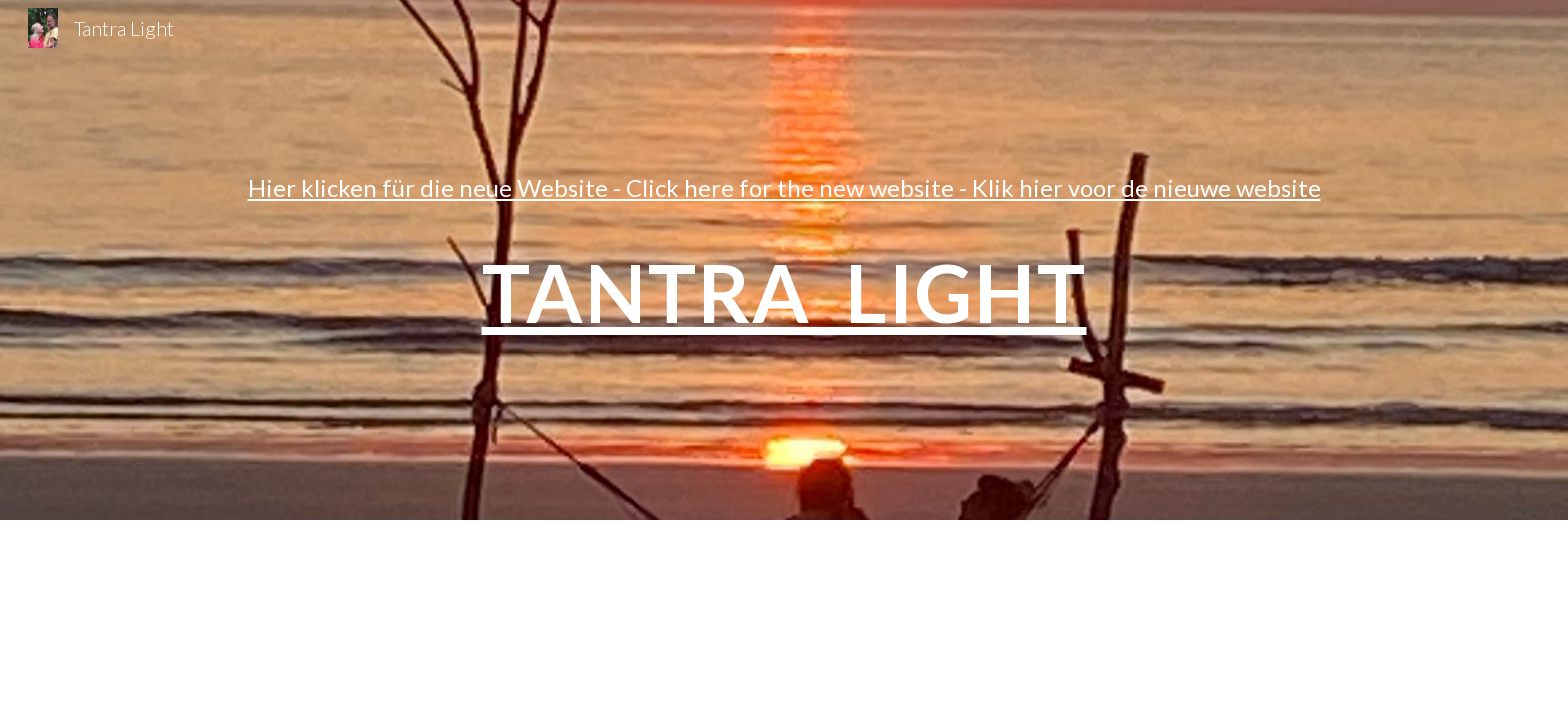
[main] (784, 259)
